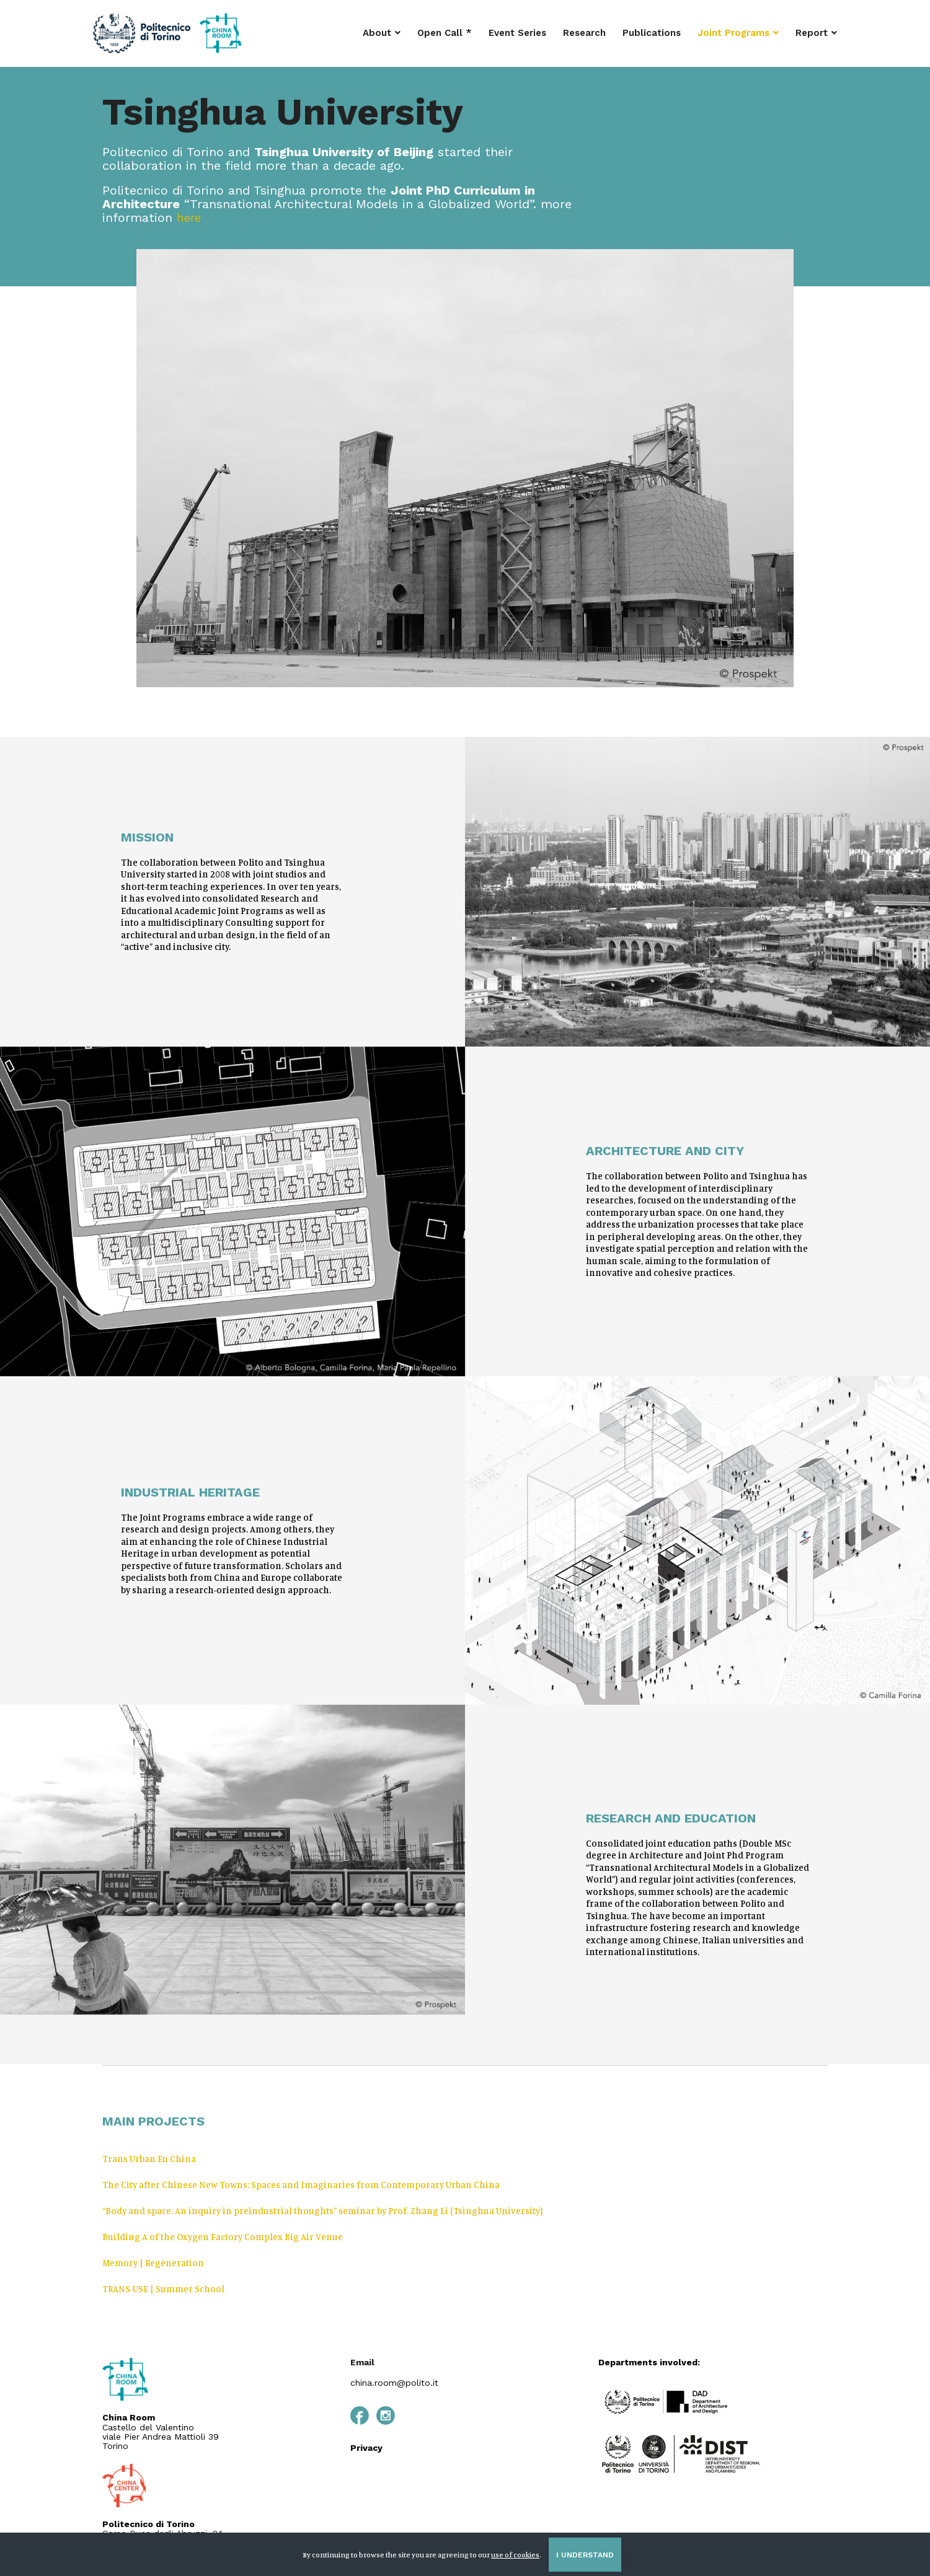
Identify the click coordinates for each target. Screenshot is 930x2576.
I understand (585, 2555)
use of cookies (515, 2554)
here (190, 217)
